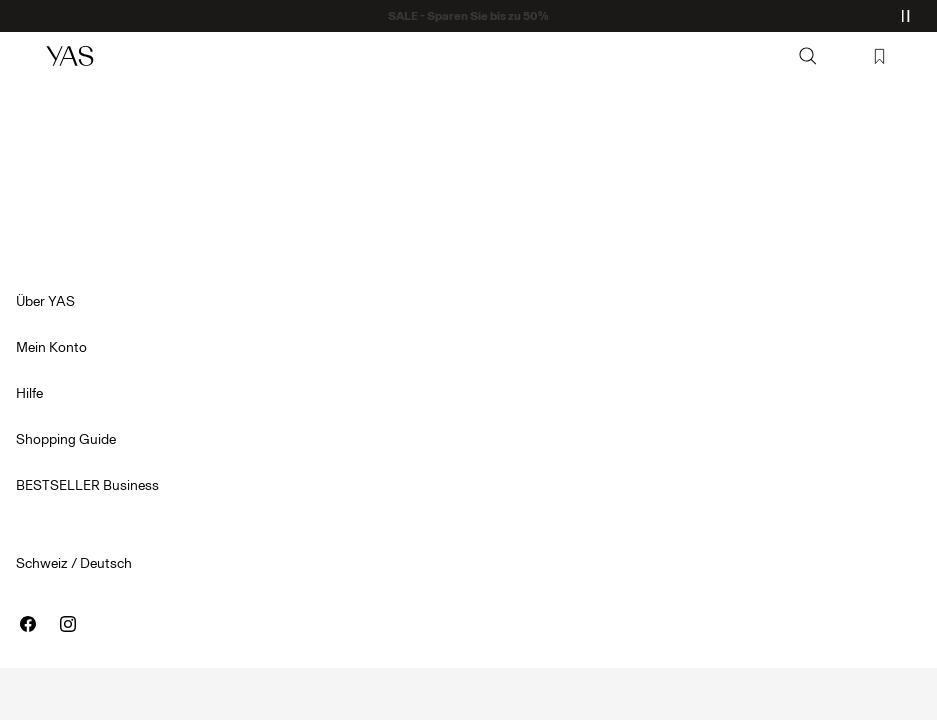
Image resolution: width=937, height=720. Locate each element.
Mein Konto (51, 347)
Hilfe (29, 393)
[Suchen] (808, 56)
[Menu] (26, 56)
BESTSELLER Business (87, 485)
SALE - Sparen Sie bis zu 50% (468, 16)
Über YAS (45, 301)
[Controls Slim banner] (905, 16)
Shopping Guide (66, 439)
